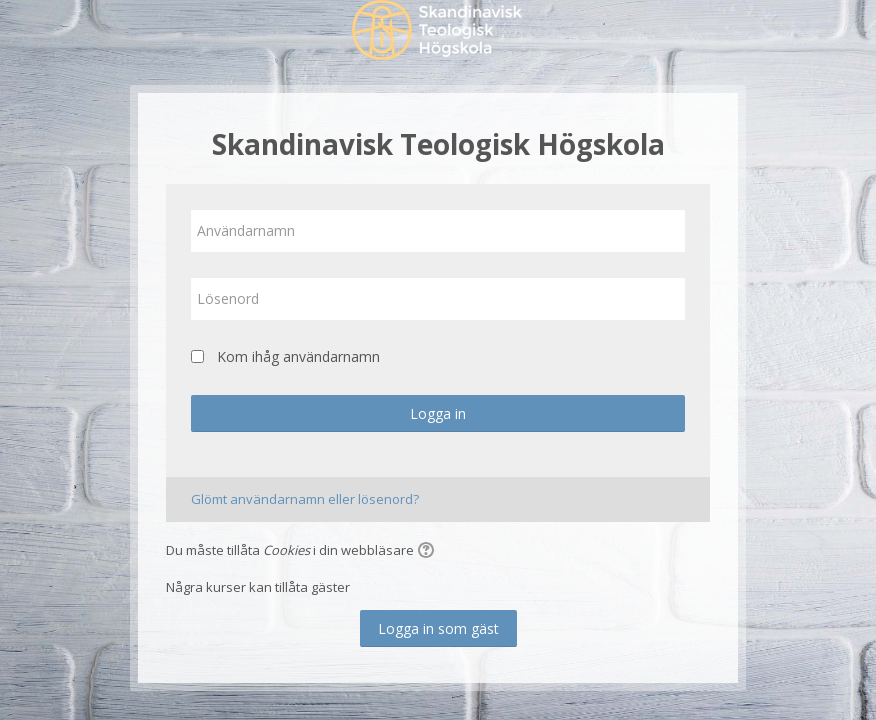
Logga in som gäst (438, 628)
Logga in (438, 413)
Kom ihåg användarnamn (298, 356)
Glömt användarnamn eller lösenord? (305, 499)
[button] (429, 552)
